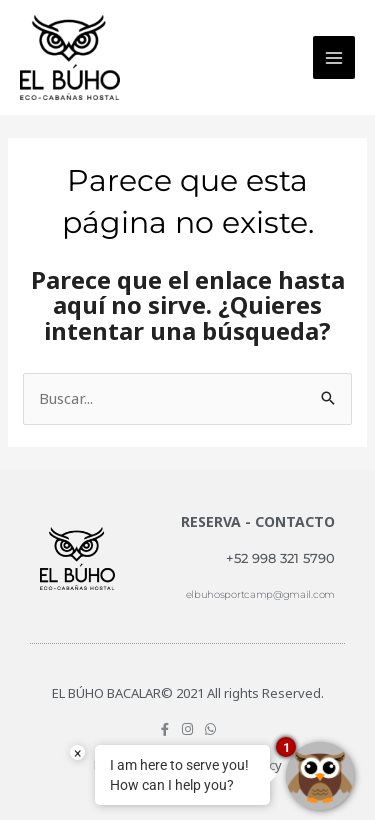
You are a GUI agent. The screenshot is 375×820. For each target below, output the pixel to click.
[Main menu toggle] (334, 57)
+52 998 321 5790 (280, 558)
